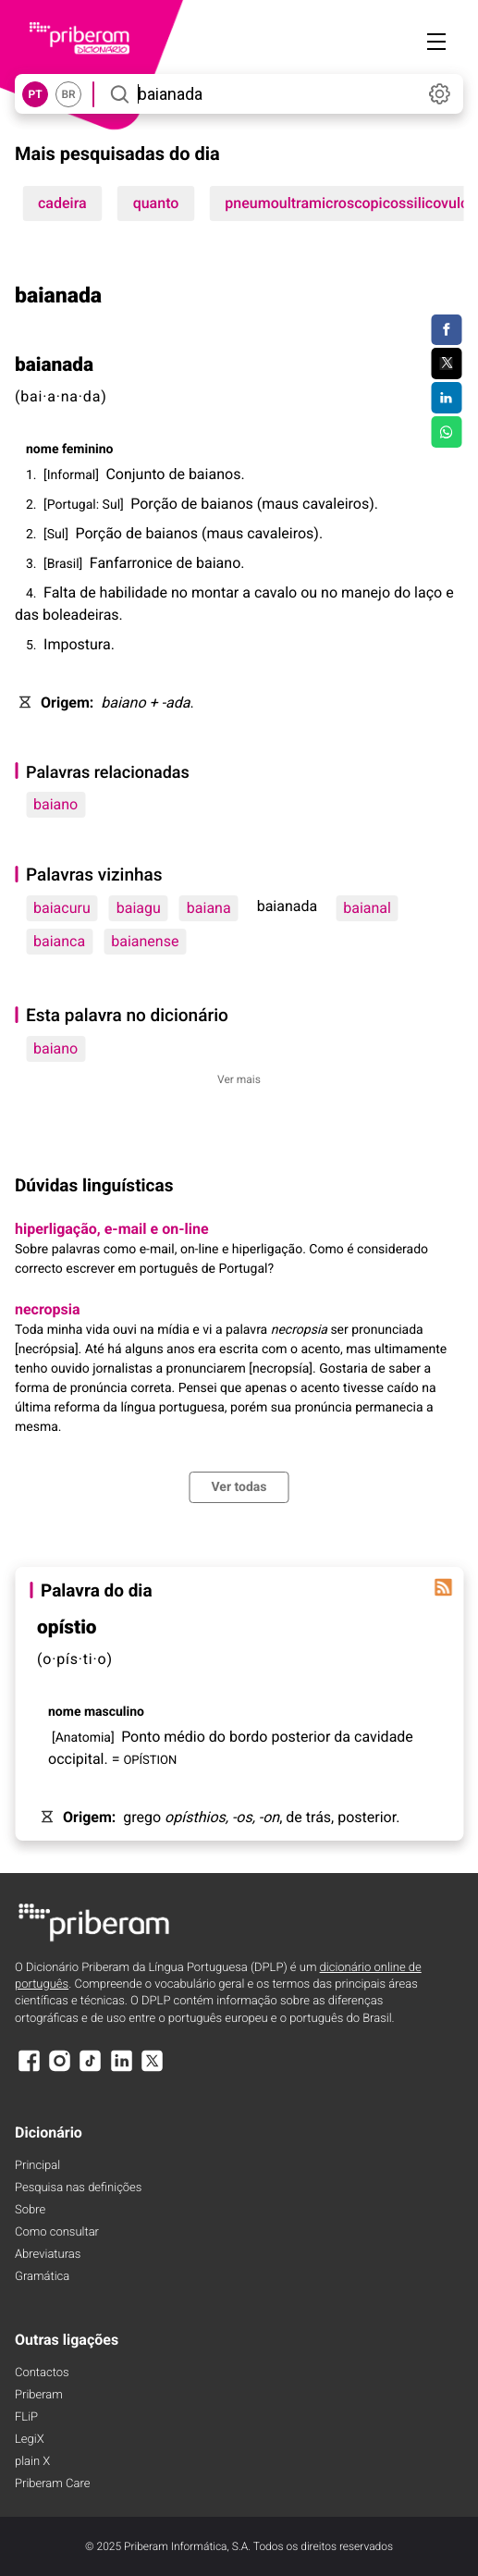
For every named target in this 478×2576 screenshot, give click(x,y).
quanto (156, 203)
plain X (32, 2462)
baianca (59, 941)
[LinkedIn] (121, 2069)
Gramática (42, 2277)
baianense (144, 941)
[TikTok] (90, 2069)
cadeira (62, 203)
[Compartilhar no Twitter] (446, 363)
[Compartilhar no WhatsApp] (446, 432)
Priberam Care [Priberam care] (52, 2484)
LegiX (29, 2440)
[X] (152, 2069)
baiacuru (62, 908)
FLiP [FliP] (26, 2417)
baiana (209, 908)
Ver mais (239, 1079)
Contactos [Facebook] (42, 2373)
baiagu (138, 908)
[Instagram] (59, 2069)
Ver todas (238, 1487)
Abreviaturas (47, 2255)
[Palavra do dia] (443, 1587)
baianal (367, 908)
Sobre (30, 2210)
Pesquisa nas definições (78, 2188)
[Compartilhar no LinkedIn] (446, 397)
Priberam (39, 2395)
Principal (37, 2166)
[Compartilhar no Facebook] (446, 330)
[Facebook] (29, 2069)
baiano (55, 804)
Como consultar (57, 2232)
